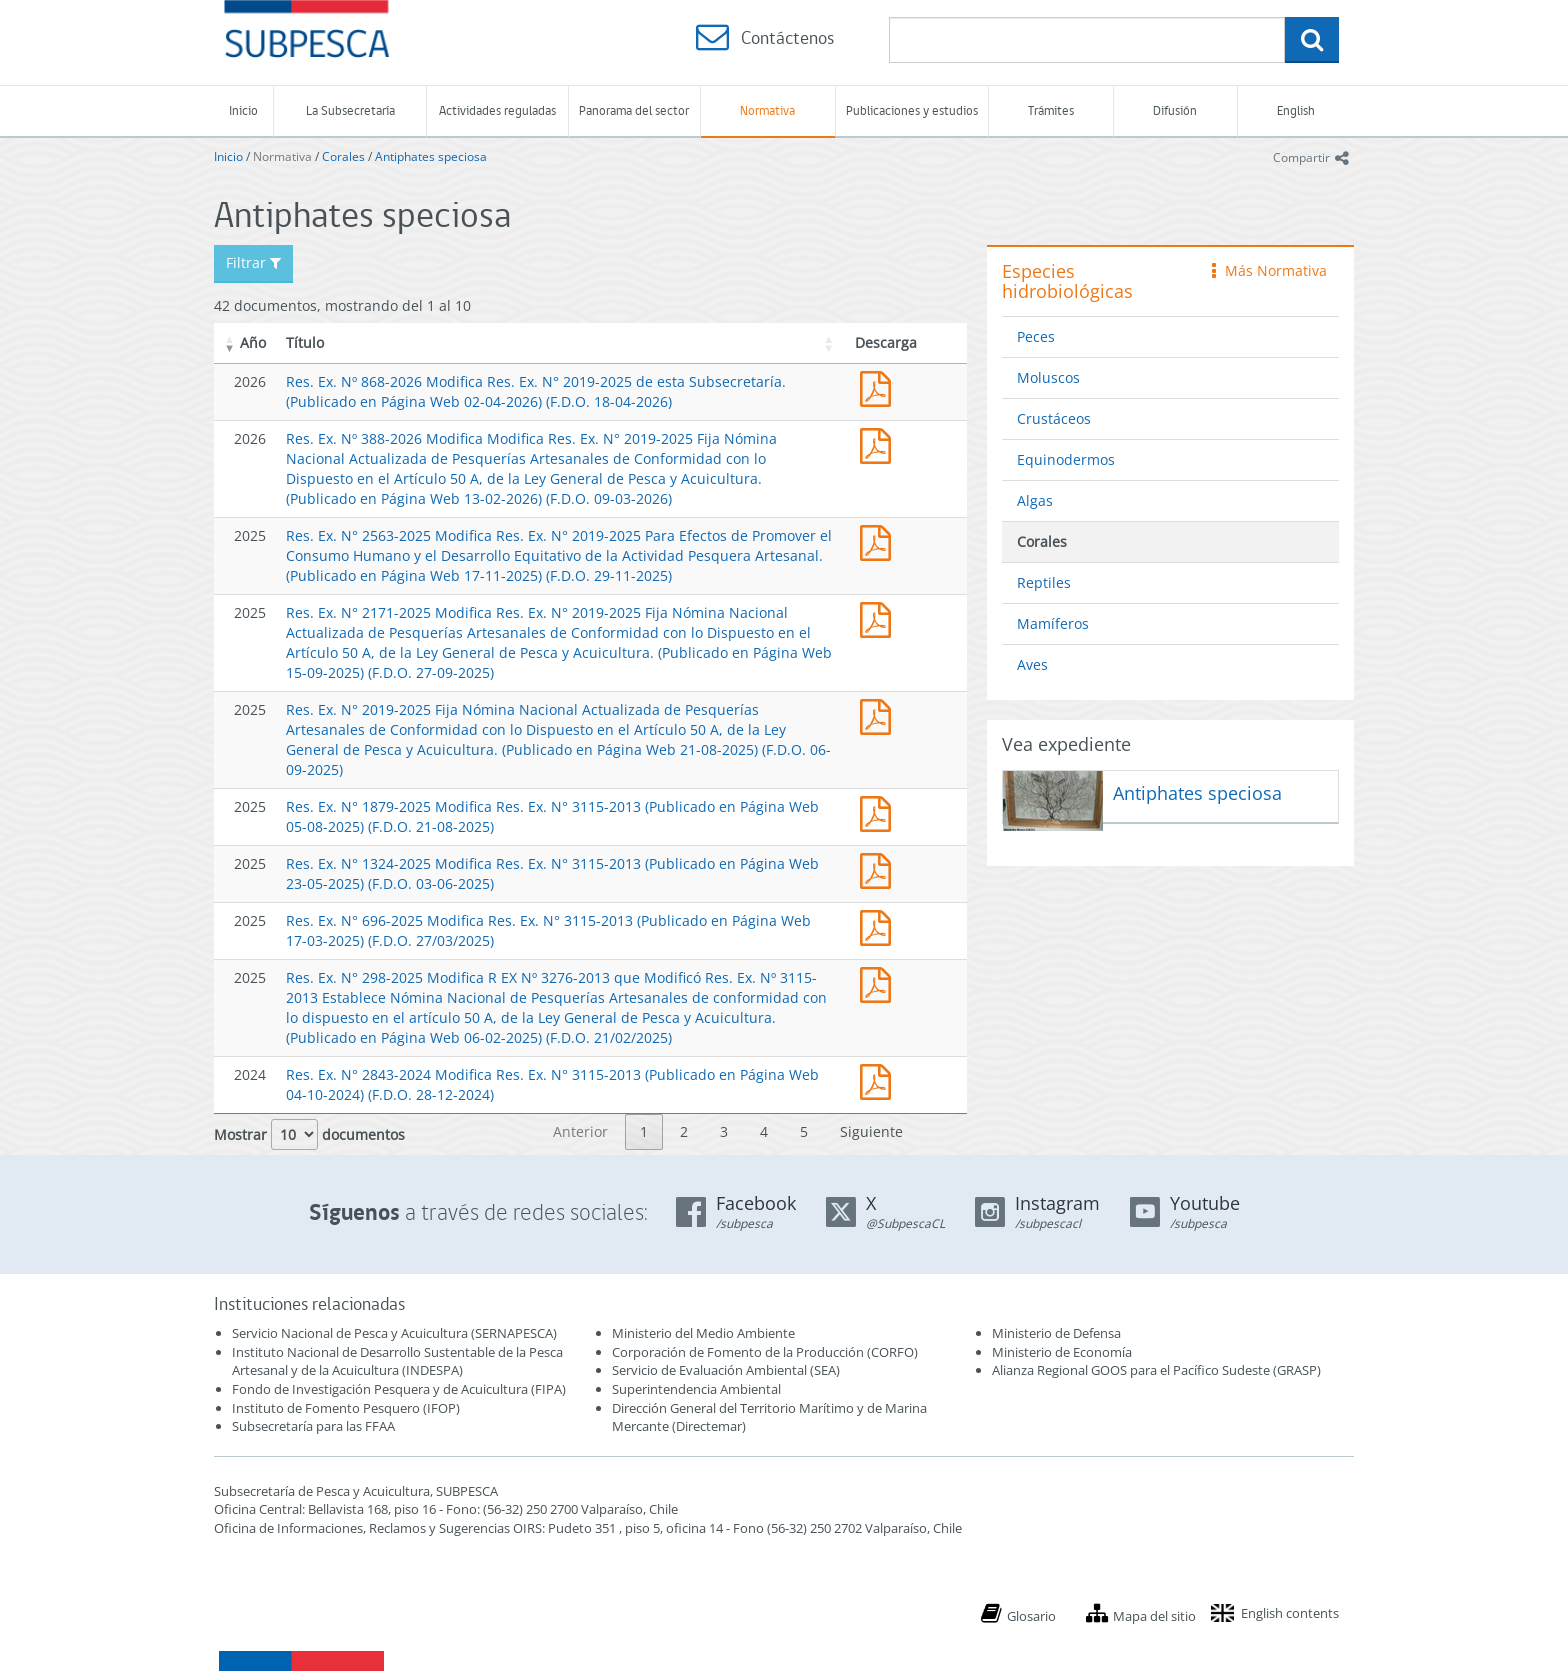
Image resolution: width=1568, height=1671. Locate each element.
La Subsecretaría (350, 110)
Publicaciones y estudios (912, 110)
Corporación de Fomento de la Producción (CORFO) (765, 1352)
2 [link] (684, 1131)
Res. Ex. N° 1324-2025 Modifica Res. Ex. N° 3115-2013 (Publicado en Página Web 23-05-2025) (880, 868)
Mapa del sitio (1154, 1616)
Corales (343, 156)
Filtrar (253, 262)
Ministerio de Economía (1062, 1352)
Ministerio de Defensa (1056, 1333)
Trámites (1051, 110)
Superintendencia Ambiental (696, 1389)
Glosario (1031, 1616)
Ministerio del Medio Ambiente (703, 1333)
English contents (1290, 1613)
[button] (230, 343)
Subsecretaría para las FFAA (313, 1426)
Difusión (1175, 110)
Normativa (767, 110)
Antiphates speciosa (431, 156)
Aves (1032, 664)
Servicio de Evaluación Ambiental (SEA (724, 1370)
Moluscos (1048, 377)
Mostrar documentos (309, 1134)
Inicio (243, 110)
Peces (1036, 336)
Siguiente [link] (871, 1131)
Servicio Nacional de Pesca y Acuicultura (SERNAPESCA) (394, 1333)
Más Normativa (1269, 270)
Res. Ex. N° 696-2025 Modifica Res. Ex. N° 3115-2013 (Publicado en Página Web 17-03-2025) (880, 925)
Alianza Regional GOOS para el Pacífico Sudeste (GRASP (1154, 1370)
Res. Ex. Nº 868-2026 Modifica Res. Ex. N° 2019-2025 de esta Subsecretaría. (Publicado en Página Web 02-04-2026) (880, 386)
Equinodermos (1066, 459)
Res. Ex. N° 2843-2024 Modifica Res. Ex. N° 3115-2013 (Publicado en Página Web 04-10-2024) (880, 1079)
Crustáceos (1054, 418)
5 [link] (804, 1131)
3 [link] (724, 1131)
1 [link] (644, 1131)
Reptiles (1044, 582)
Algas (1035, 500)
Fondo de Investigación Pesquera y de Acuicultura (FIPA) (399, 1389)
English (1296, 110)
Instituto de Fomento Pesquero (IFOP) (346, 1408)
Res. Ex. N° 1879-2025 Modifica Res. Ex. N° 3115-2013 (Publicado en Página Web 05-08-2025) (880, 811)
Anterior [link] (580, 1131)
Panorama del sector (634, 110)
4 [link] (764, 1131)
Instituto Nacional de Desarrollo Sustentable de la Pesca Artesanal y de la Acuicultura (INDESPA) (397, 1361)
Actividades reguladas (497, 110)
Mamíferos (1053, 623)
